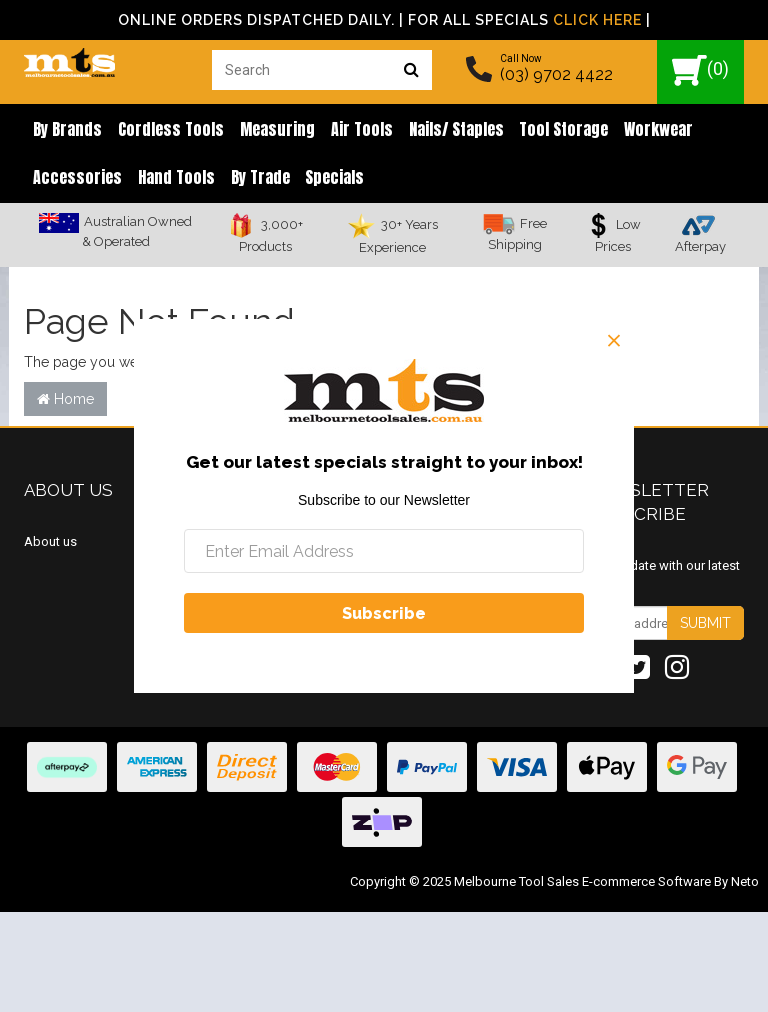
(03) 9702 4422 (556, 74)
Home (65, 402)
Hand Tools (170, 180)
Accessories (75, 180)
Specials (321, 180)
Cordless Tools (165, 130)
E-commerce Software (646, 885)
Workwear (633, 130)
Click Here (597, 20)
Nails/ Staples (438, 130)
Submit (705, 627)
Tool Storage (542, 130)
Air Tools (348, 130)
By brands (65, 130)
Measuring (267, 130)
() (700, 70)
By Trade (250, 180)
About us (50, 544)
